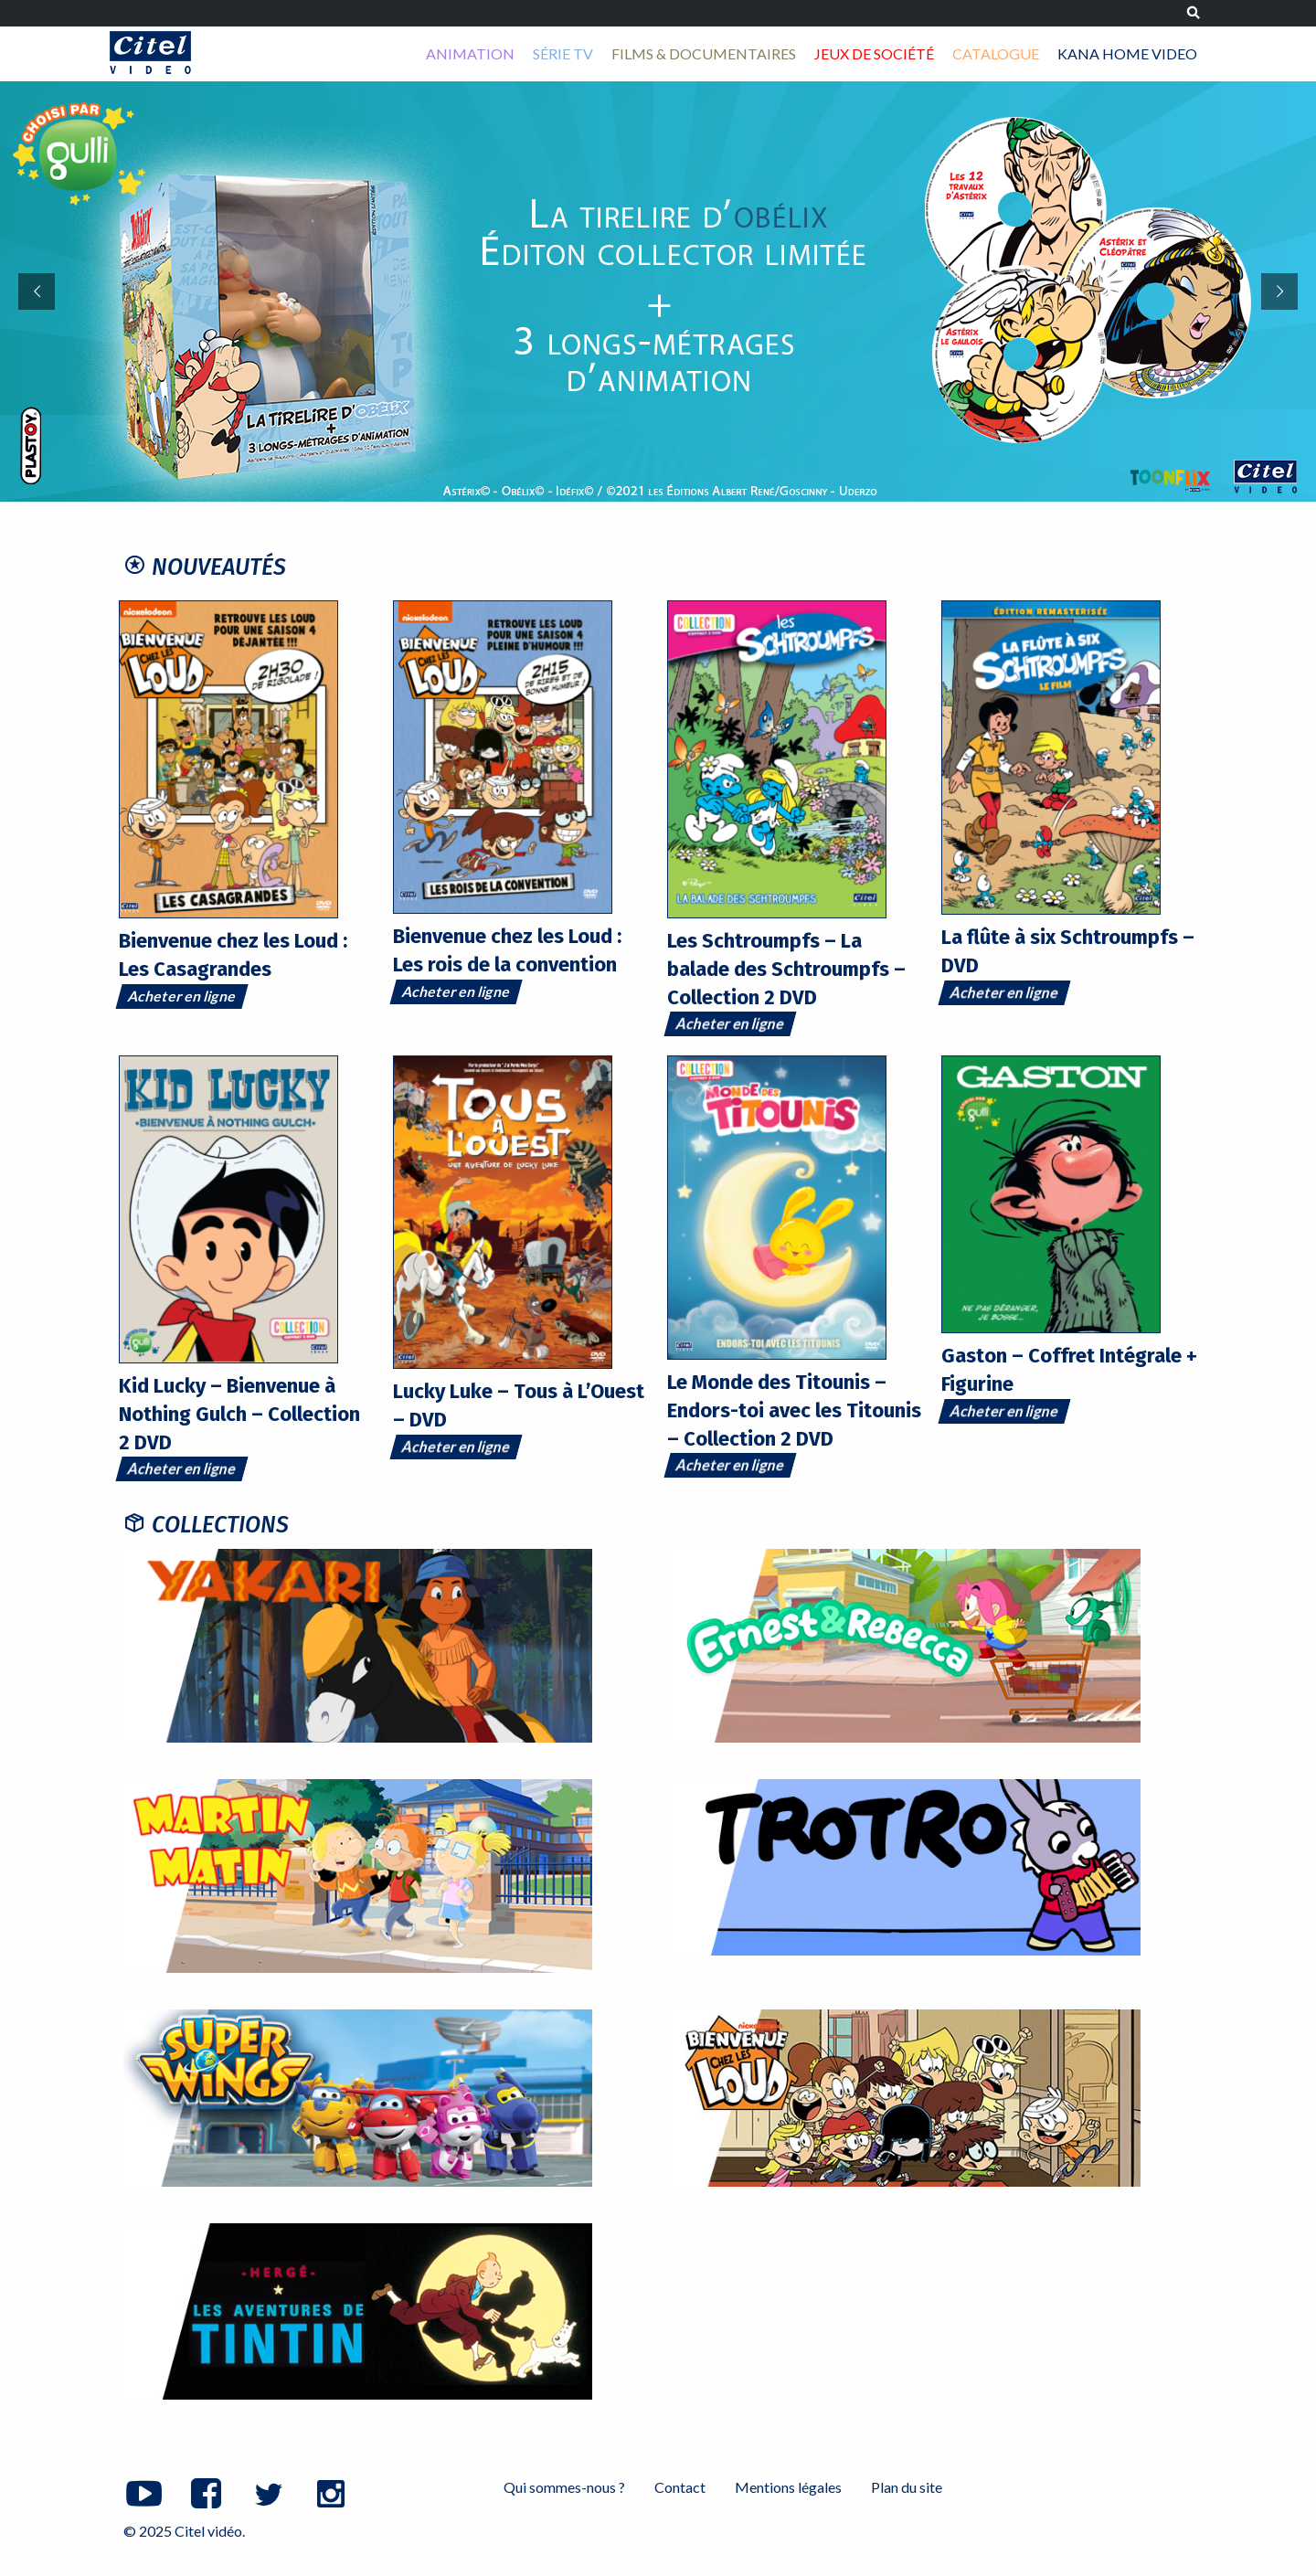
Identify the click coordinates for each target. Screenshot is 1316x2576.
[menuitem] (470, 54)
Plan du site (906, 2487)
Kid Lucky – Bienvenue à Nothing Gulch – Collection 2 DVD (239, 1414)
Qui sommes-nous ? (564, 2487)
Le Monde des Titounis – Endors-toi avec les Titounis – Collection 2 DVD (794, 1410)
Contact (680, 2487)
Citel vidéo (150, 52)
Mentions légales (788, 2487)
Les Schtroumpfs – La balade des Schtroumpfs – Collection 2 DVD (786, 969)
